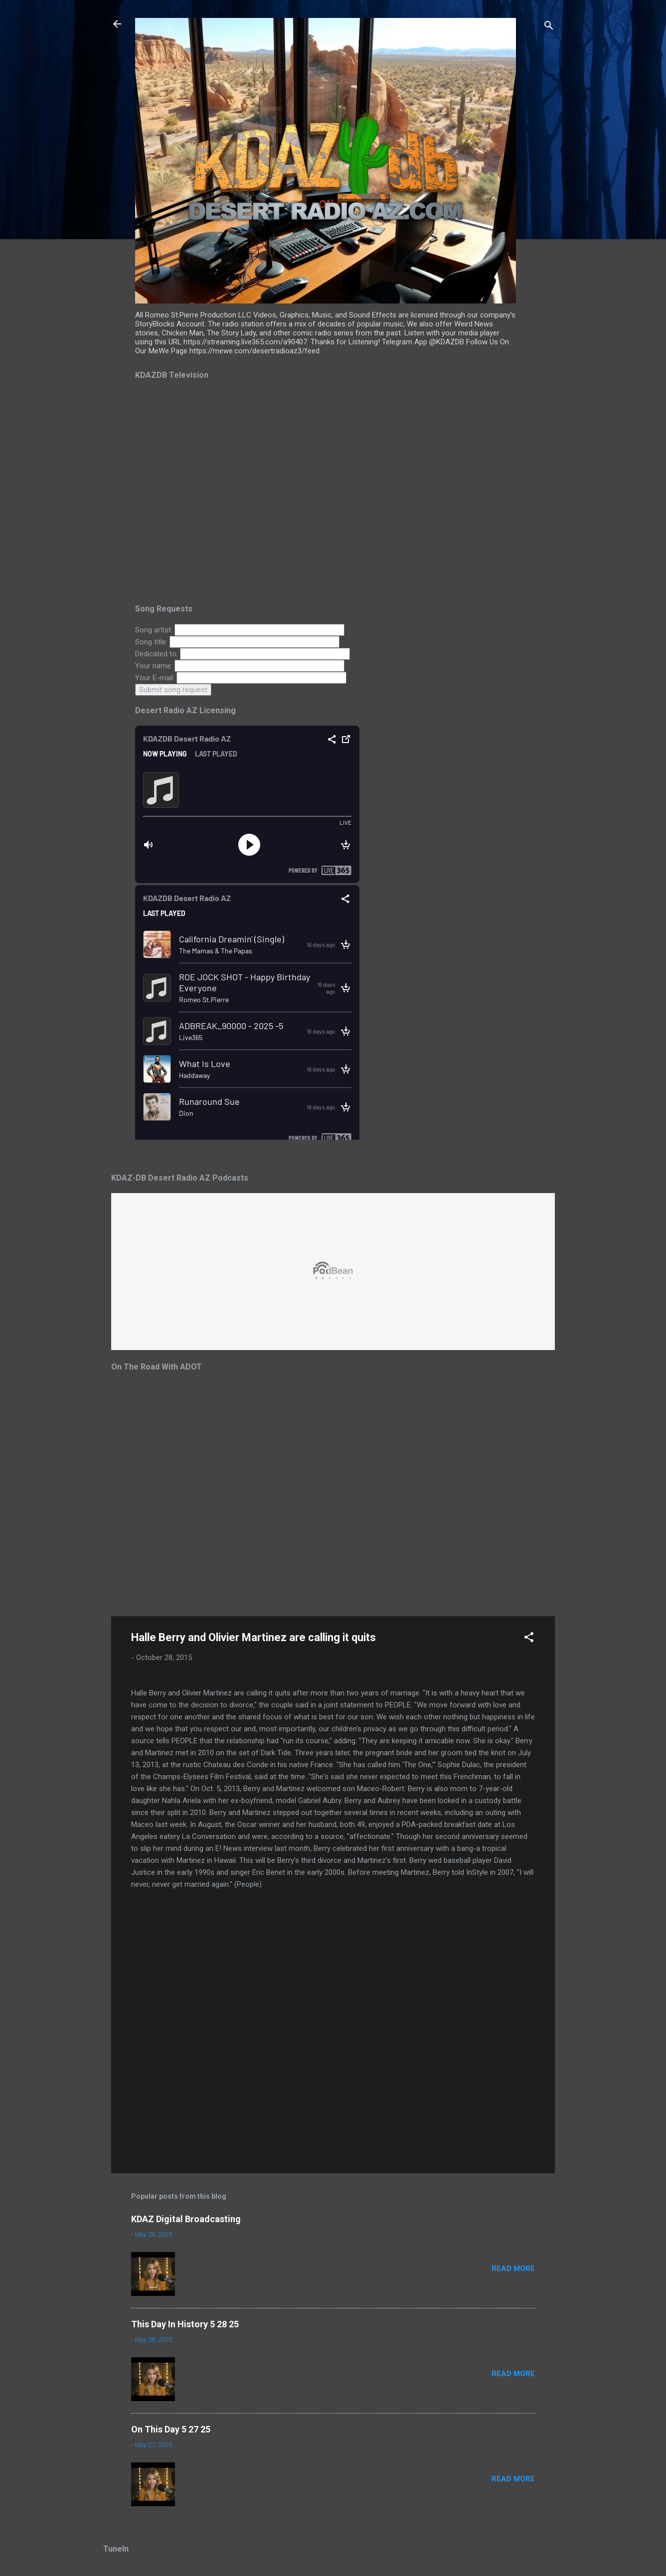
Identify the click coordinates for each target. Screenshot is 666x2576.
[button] (529, 1639)
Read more (513, 2268)
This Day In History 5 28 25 (185, 2324)
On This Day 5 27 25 (170, 2429)
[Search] (549, 27)
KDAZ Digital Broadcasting (186, 2219)
